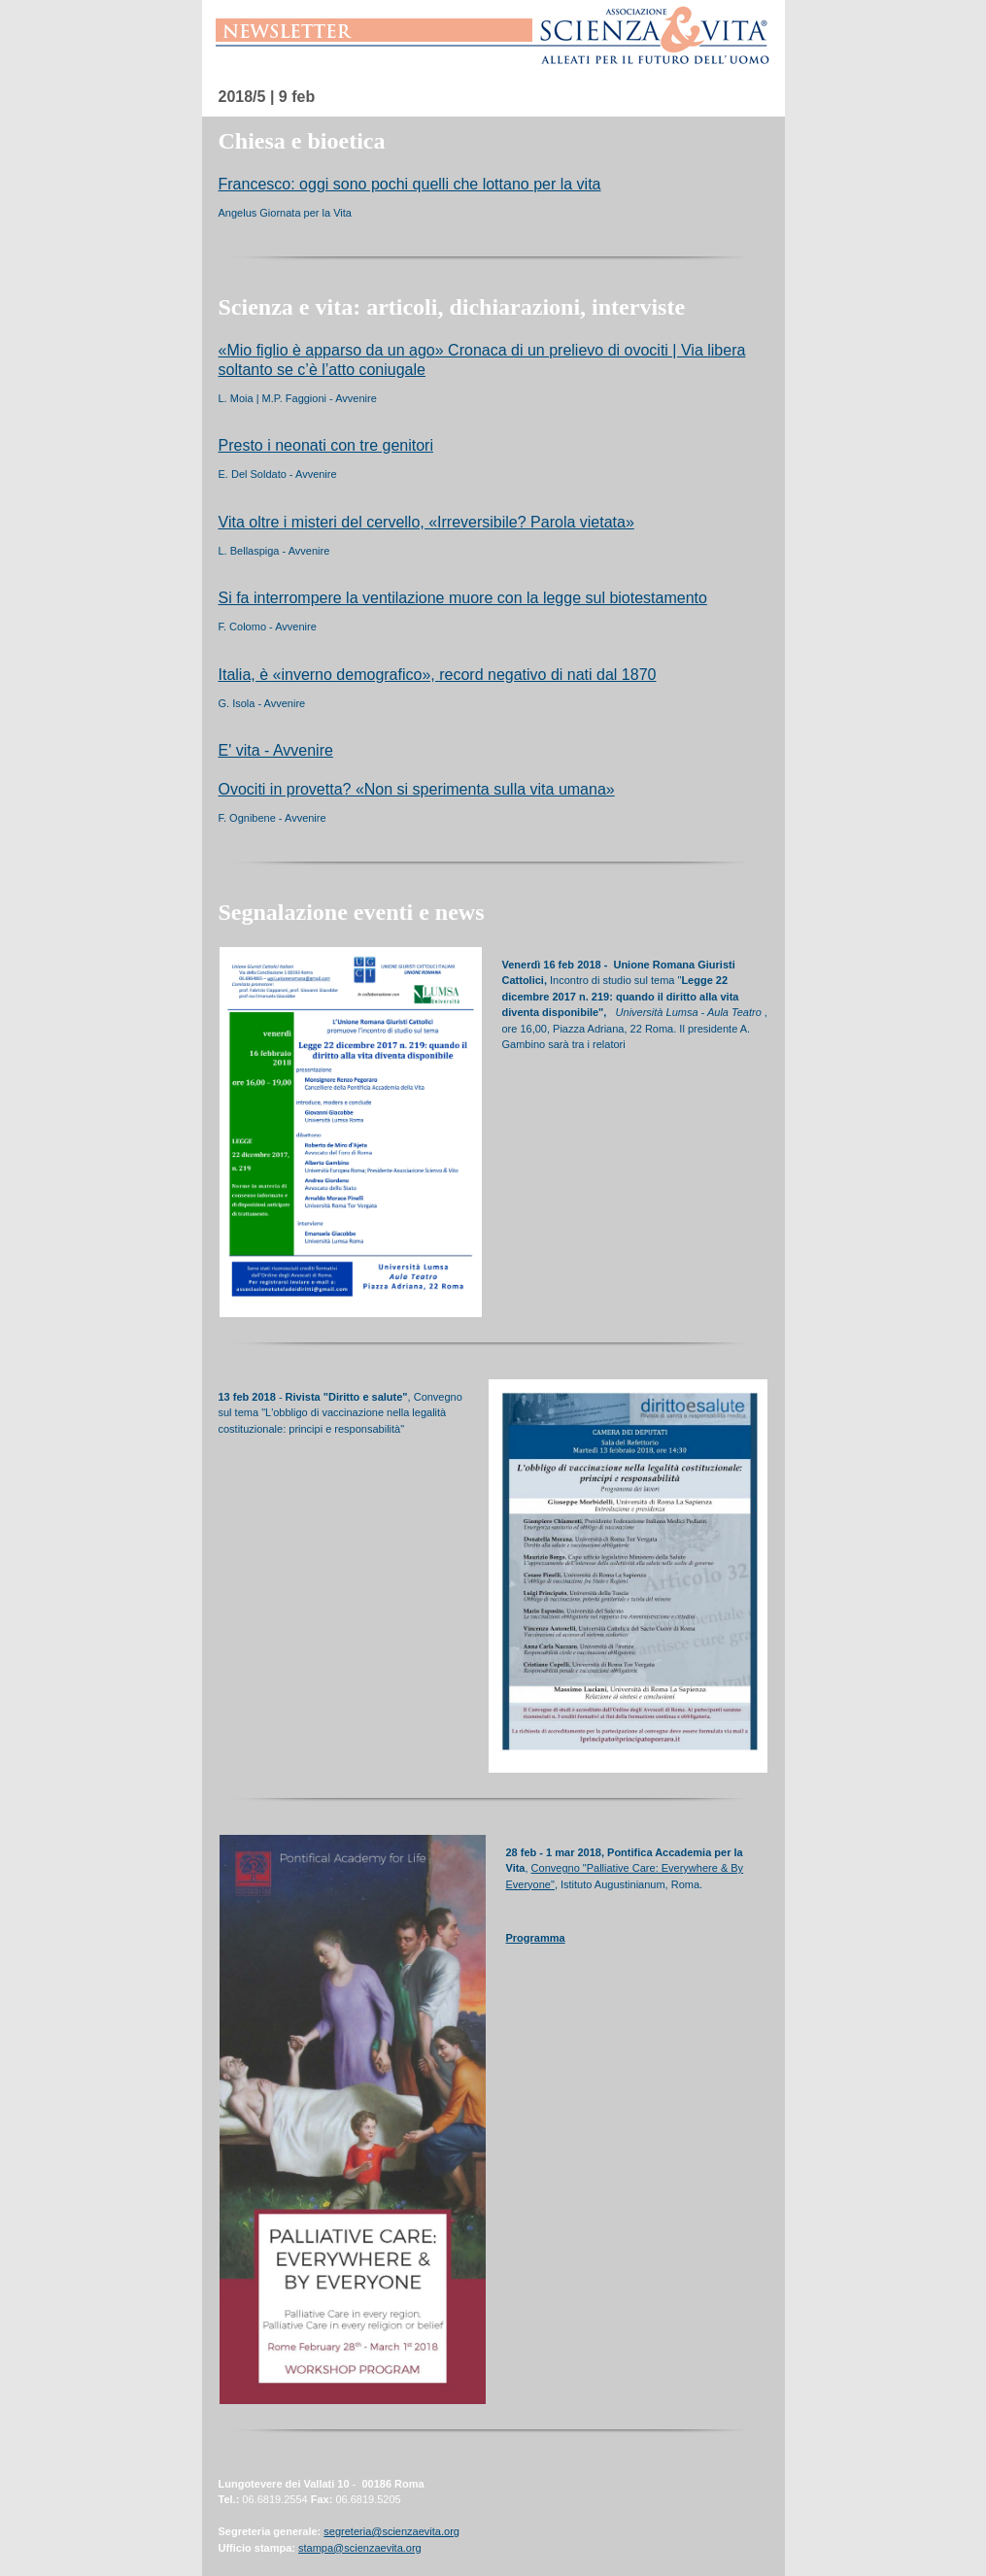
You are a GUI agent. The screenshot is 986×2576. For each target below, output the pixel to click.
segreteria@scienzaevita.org (391, 2531)
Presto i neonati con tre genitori (326, 445)
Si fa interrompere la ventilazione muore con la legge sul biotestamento (463, 598)
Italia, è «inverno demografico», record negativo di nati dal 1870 (438, 674)
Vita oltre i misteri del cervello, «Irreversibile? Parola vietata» (426, 522)
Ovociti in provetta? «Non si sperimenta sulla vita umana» (417, 789)
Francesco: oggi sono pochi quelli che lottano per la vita (410, 184)
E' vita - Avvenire (276, 750)
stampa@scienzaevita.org (360, 2548)
